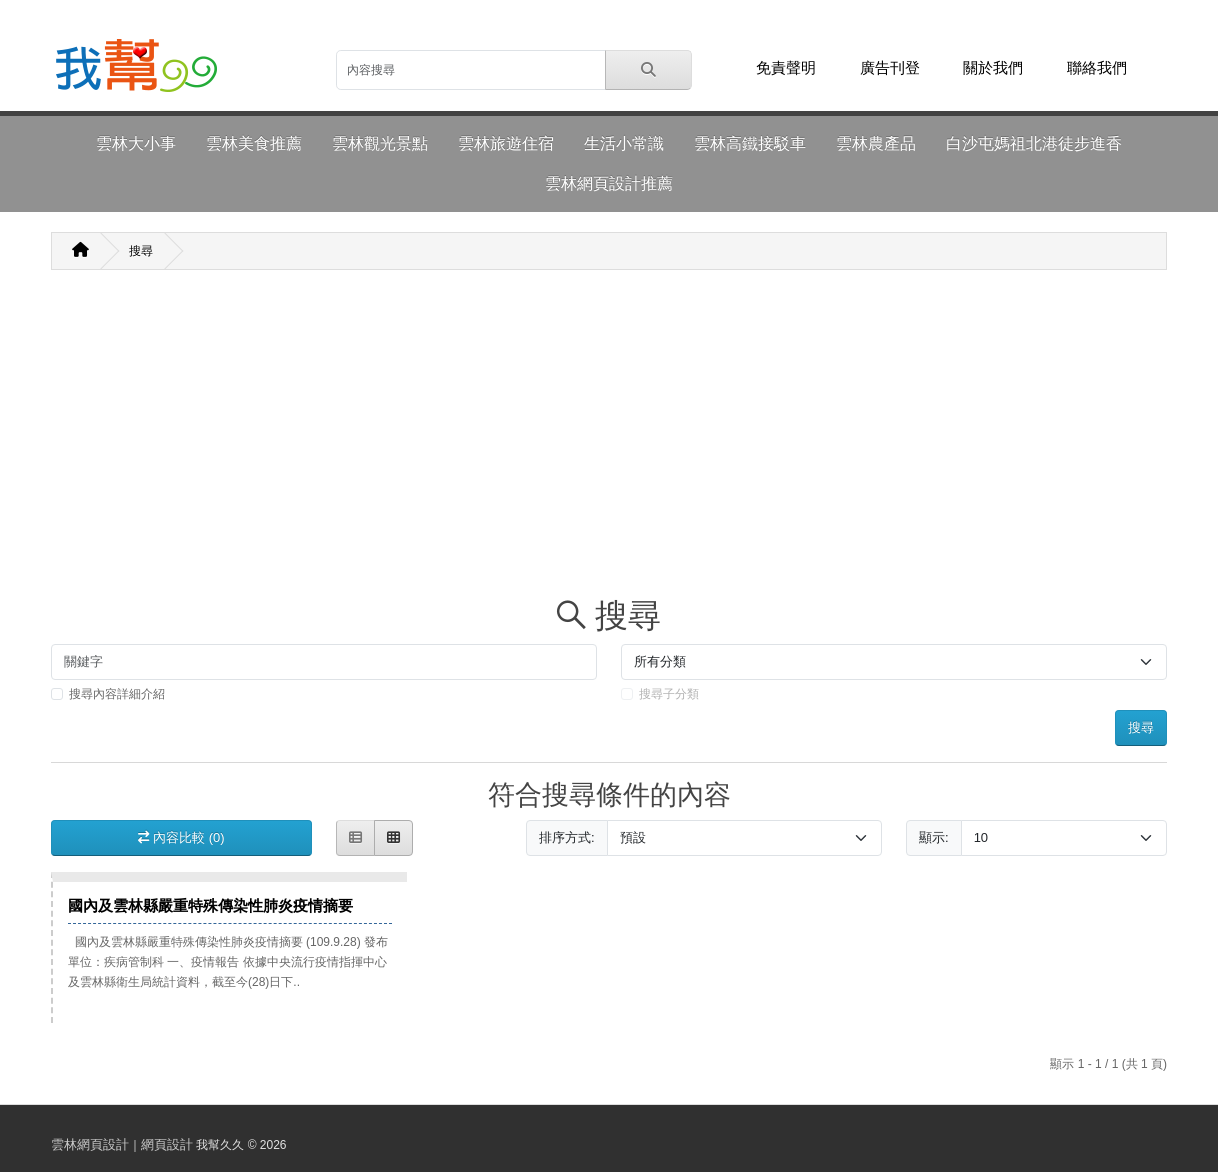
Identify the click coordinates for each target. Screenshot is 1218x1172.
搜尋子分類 (669, 694)
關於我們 (993, 68)
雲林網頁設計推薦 (609, 183)
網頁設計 (167, 1144)
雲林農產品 (876, 143)
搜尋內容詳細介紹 (117, 694)
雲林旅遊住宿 (506, 143)
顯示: (934, 837)
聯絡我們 (1097, 68)
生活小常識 (624, 143)
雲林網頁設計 (90, 1144)
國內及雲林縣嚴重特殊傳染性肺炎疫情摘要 (210, 905)
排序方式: (567, 837)
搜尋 (141, 251)
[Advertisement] (609, 440)
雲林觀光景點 (380, 143)
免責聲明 (786, 68)
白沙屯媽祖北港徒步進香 (1034, 143)
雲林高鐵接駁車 (750, 143)
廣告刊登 (890, 68)
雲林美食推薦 (254, 143)
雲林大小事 (136, 143)
